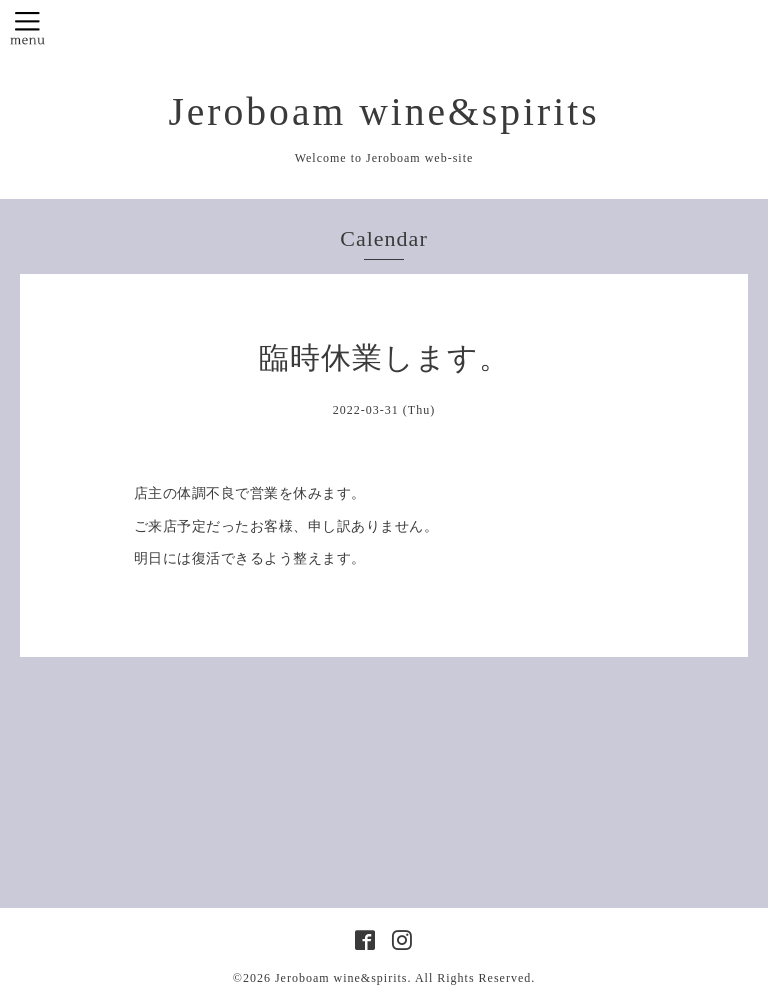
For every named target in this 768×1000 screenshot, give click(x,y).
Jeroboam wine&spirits (383, 112)
